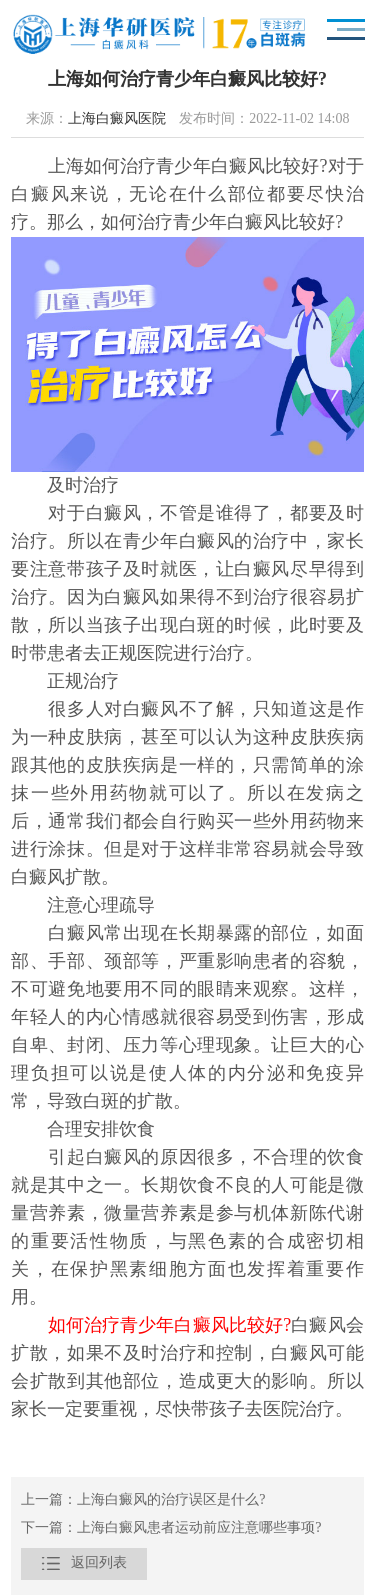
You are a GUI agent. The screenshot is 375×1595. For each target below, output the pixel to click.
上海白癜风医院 (117, 119)
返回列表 (84, 1564)
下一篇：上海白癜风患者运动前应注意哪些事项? (171, 1528)
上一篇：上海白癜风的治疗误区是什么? (143, 1500)
